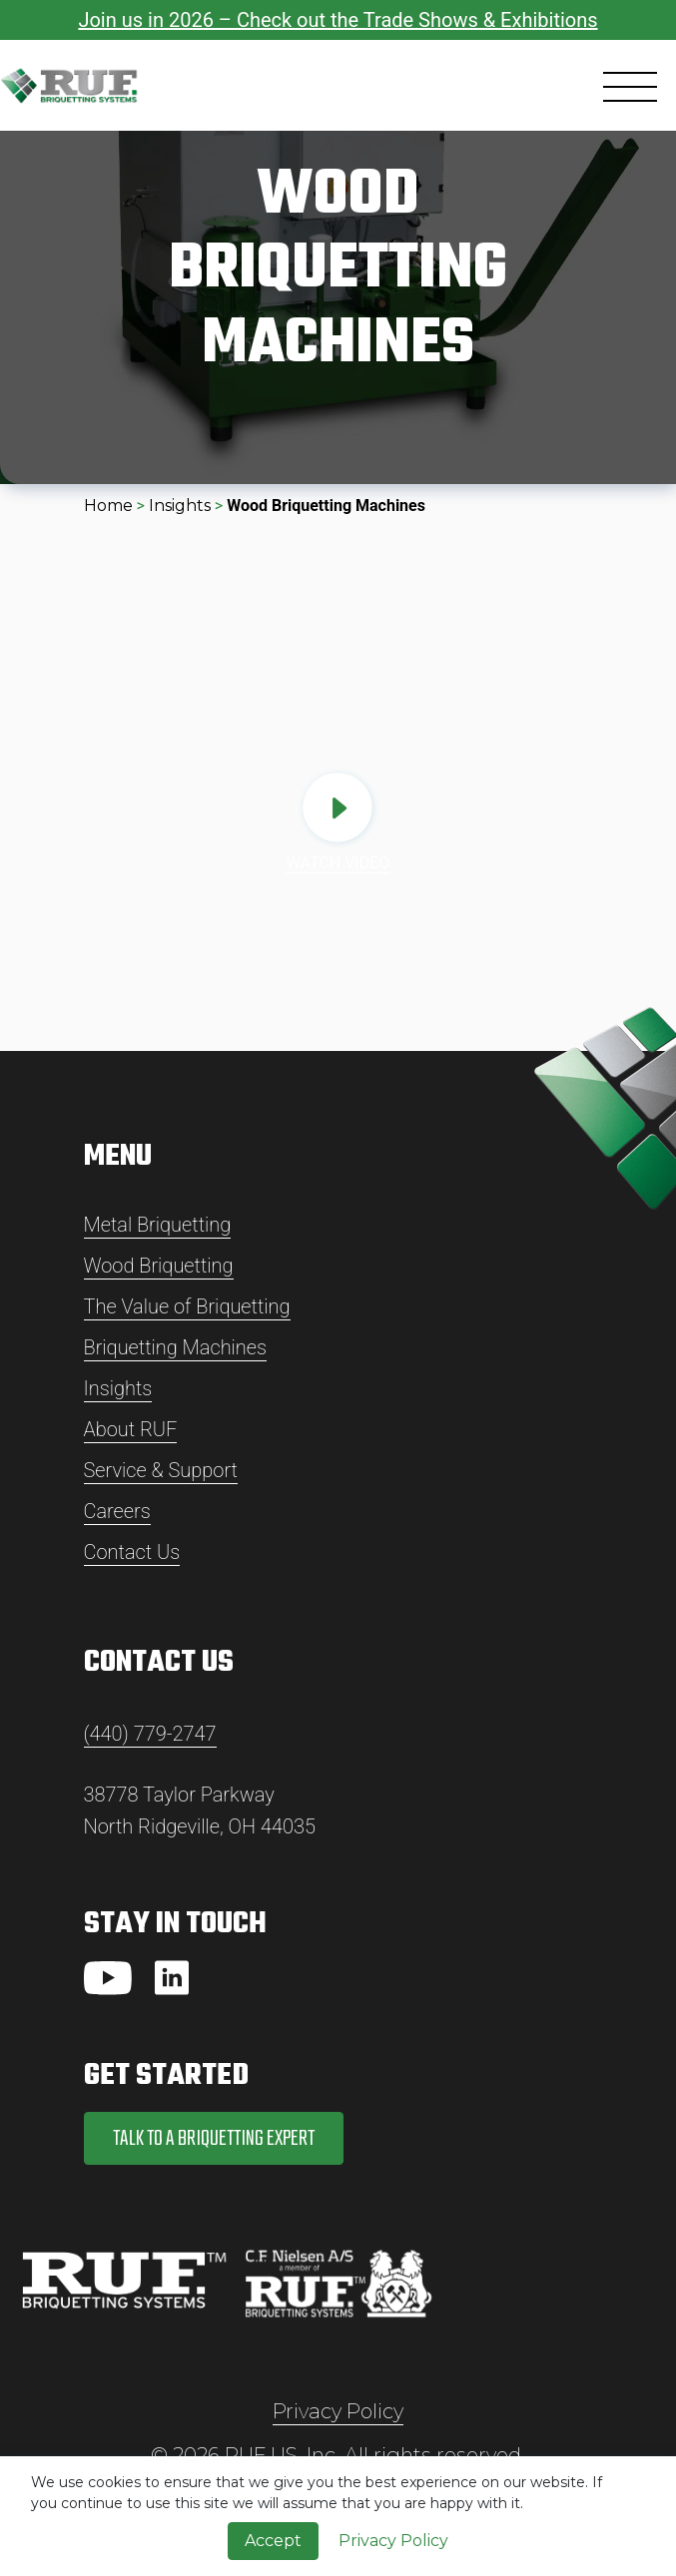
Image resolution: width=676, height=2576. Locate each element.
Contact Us (132, 1552)
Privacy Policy (338, 2411)
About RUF (131, 1429)
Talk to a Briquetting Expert (214, 2139)
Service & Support (161, 1470)
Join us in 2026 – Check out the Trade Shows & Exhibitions (337, 20)
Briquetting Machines (176, 1347)
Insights (180, 505)
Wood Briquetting (159, 1266)
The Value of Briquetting (187, 1306)
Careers (117, 1511)
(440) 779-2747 (150, 1734)
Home (108, 505)
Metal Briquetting (158, 1225)
